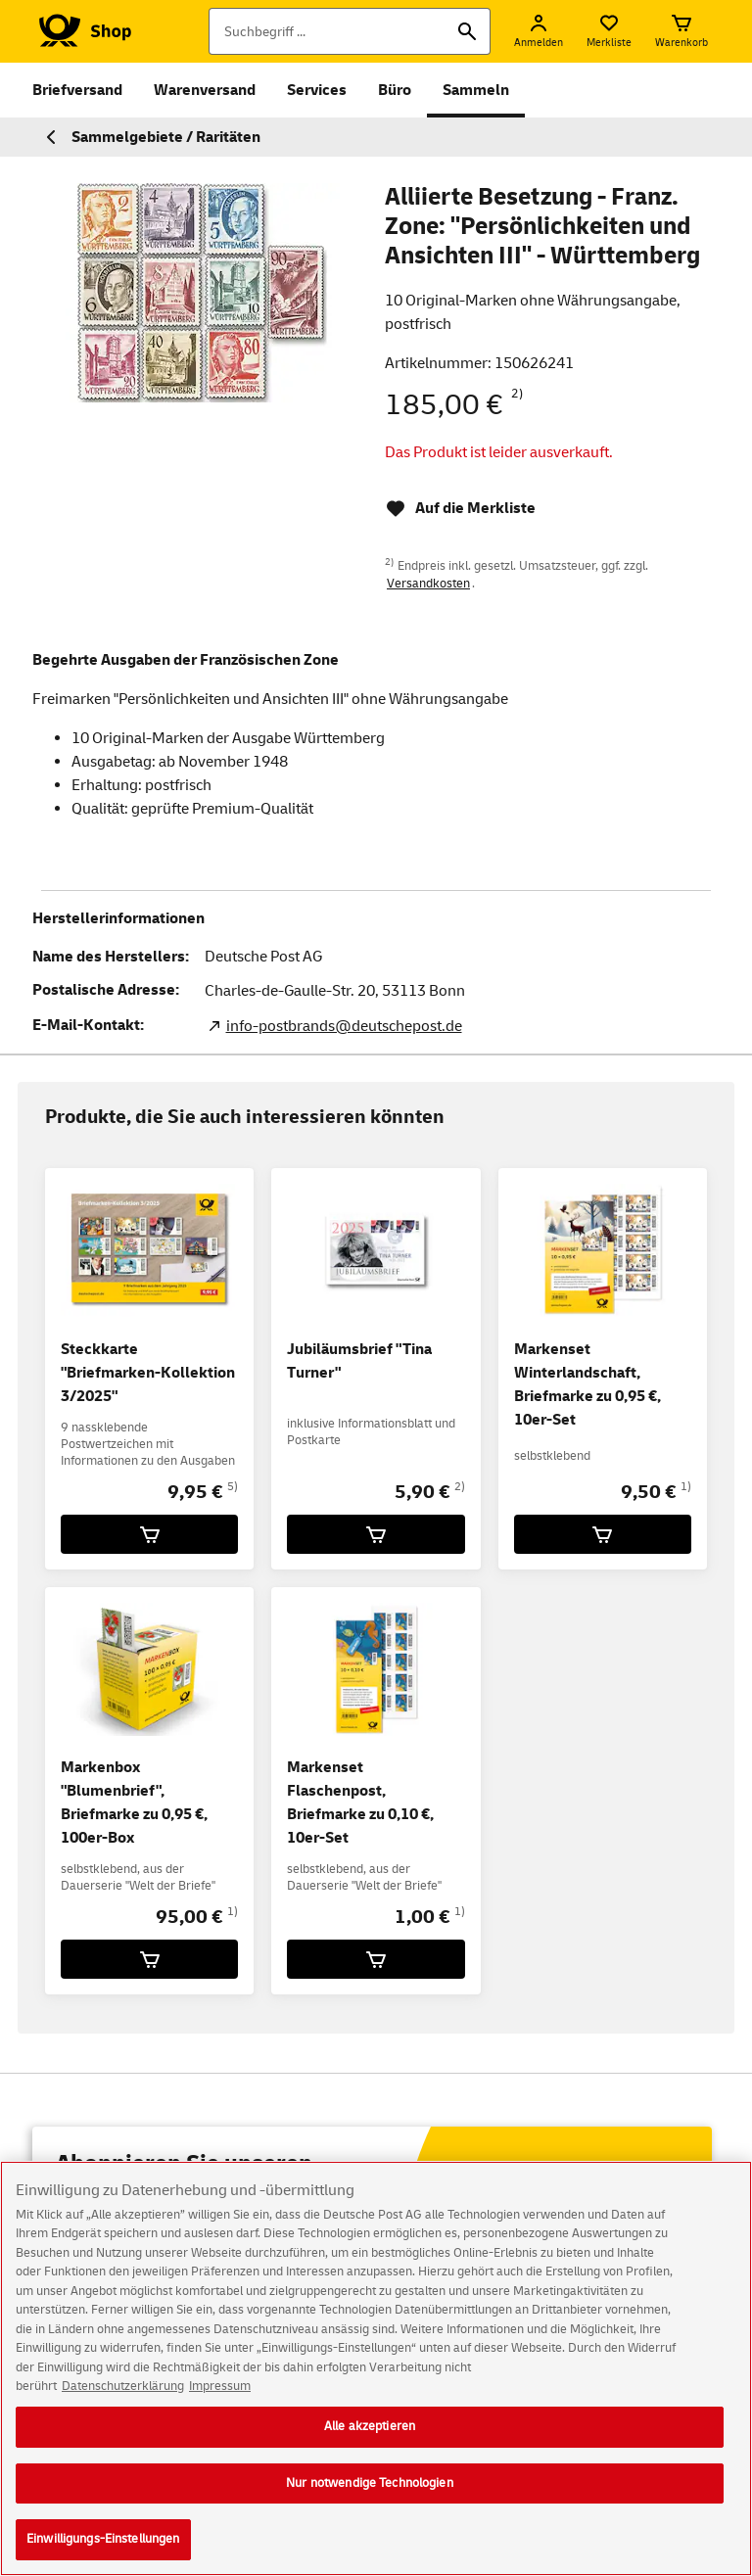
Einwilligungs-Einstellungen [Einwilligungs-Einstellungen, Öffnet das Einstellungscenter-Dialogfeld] (103, 2545)
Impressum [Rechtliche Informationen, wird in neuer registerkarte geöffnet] (220, 2393)
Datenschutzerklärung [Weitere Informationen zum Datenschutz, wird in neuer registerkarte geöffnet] (123, 2393)
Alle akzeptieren (369, 2432)
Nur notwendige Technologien (369, 2489)
